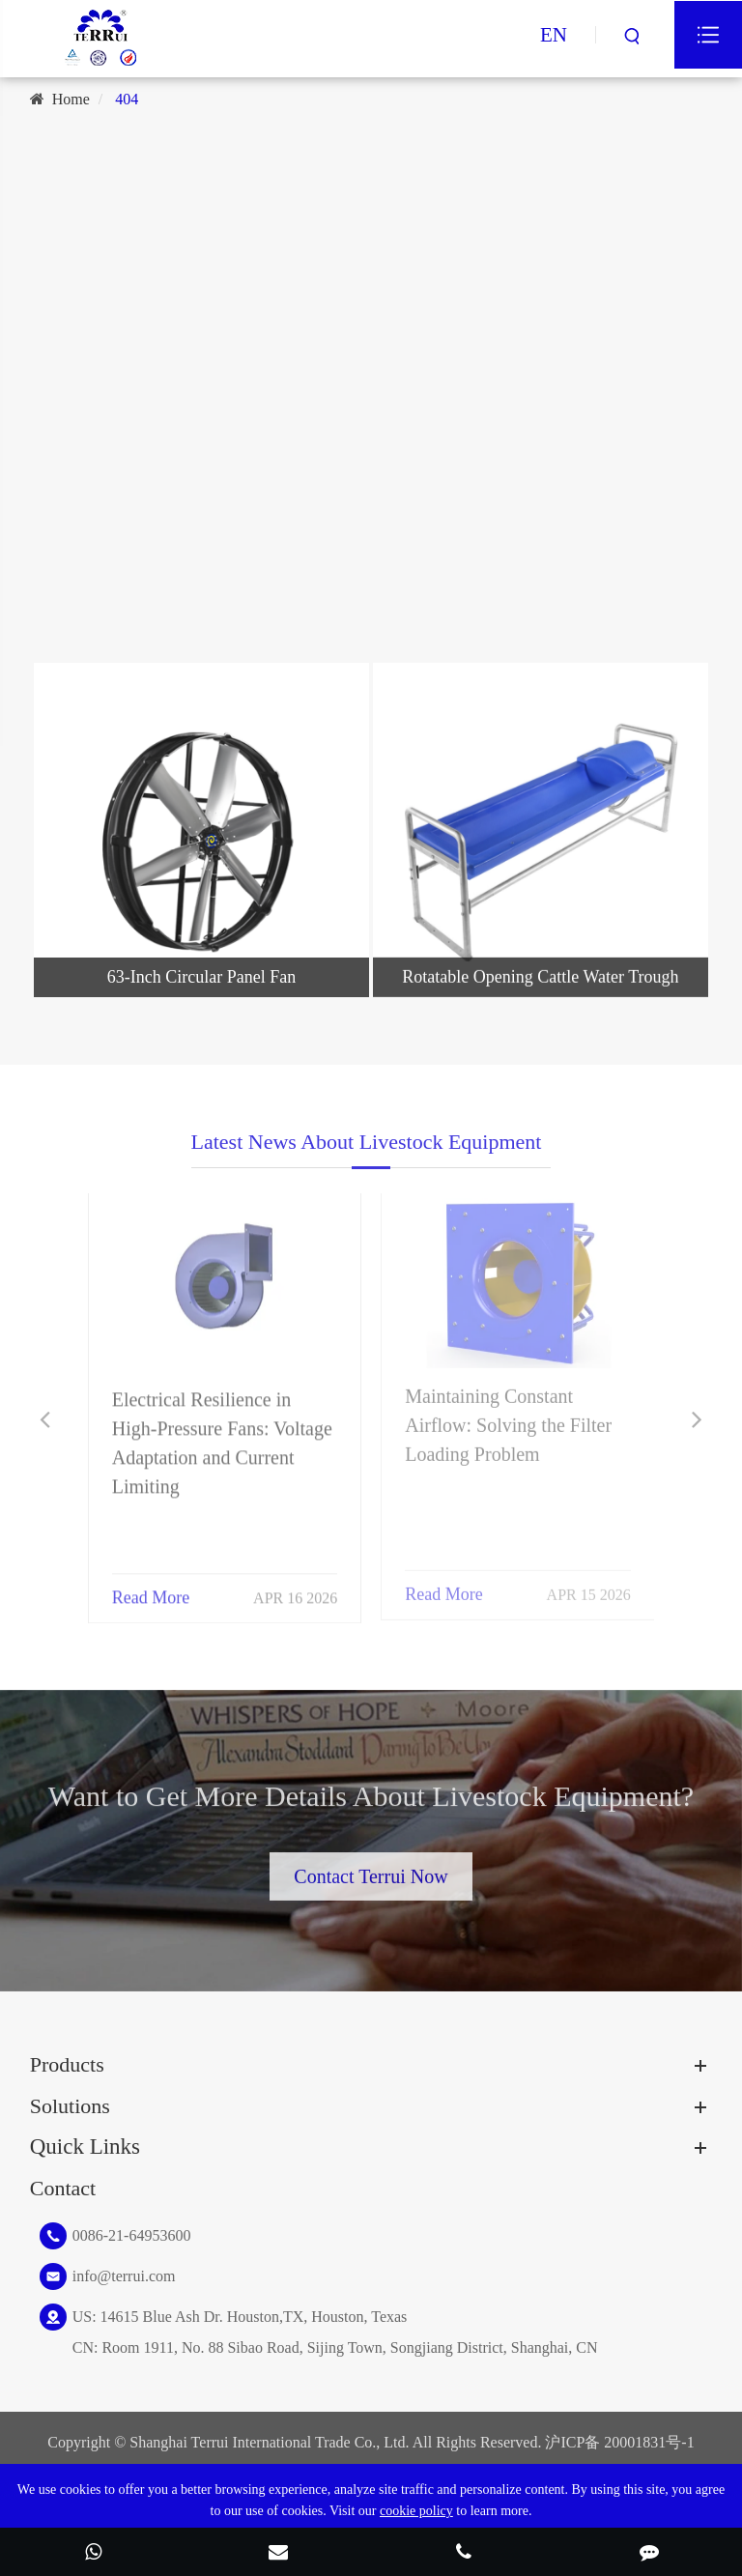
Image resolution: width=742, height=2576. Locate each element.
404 (126, 99)
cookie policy (416, 2511)
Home (71, 99)
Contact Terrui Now (370, 1869)
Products (67, 2064)
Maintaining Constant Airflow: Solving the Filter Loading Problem (508, 1416)
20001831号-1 (649, 2442)
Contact (63, 2188)
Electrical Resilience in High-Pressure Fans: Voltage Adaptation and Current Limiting (222, 1434)
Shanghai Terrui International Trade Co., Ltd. (269, 2442)
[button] (45, 1420)
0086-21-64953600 (131, 2235)
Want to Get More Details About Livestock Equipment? (371, 1802)
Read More (150, 1588)
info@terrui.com (124, 2276)
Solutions (70, 2106)
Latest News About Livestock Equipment (366, 1148)
